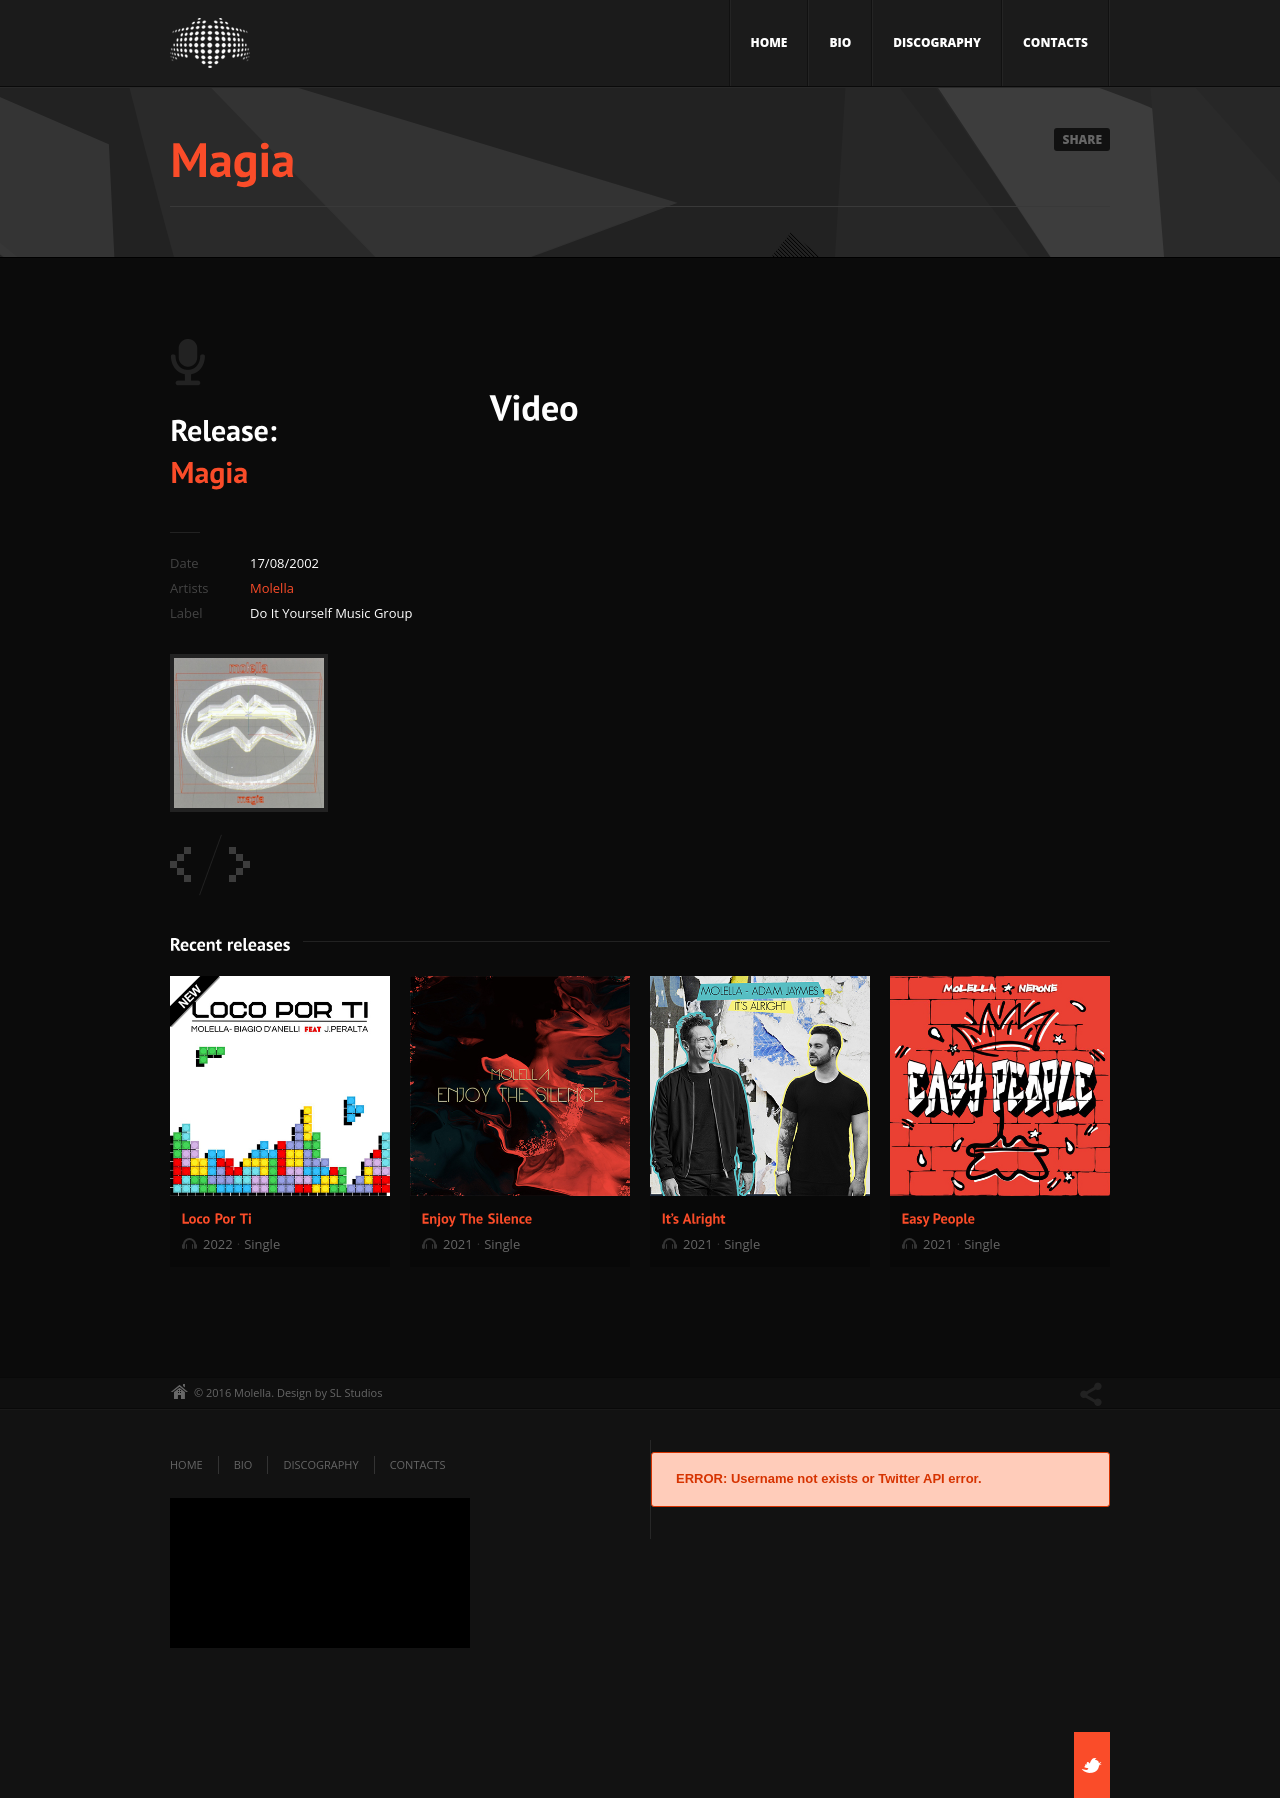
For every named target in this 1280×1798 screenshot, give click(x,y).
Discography (937, 42)
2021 (458, 1244)
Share (1082, 139)
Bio (840, 42)
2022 (218, 1244)
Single (262, 1244)
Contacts (1055, 42)
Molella (272, 588)
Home (769, 42)
